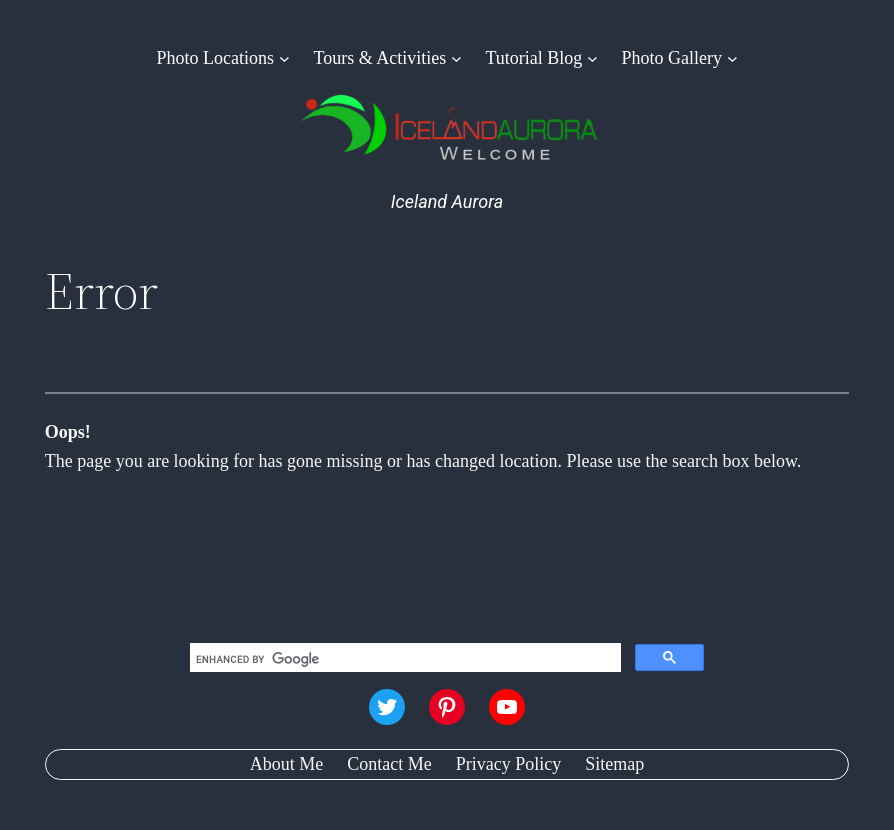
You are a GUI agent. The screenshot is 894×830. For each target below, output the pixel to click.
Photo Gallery (672, 58)
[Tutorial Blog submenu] (592, 58)
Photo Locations (216, 58)
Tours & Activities (379, 58)
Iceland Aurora (447, 201)
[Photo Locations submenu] (284, 58)
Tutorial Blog (533, 58)
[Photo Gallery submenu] (732, 58)
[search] (403, 660)
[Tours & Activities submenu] (456, 58)
